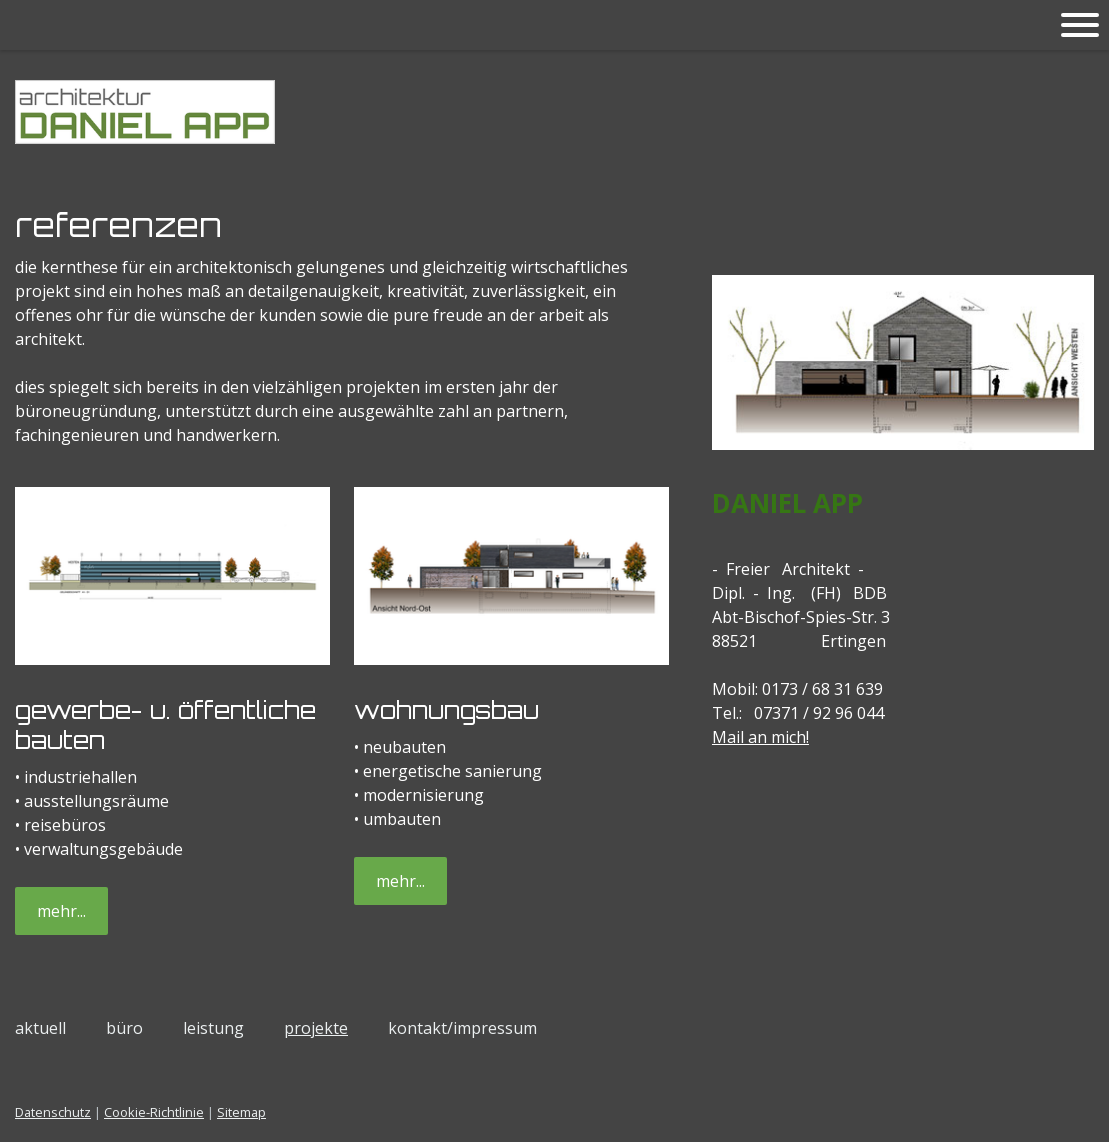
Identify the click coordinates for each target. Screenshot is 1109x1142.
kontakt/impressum (462, 1028)
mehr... (61, 911)
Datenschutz (53, 1112)
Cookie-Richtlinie (154, 1112)
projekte (316, 1028)
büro (124, 1028)
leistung (213, 1028)
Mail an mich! (760, 737)
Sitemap (241, 1112)
